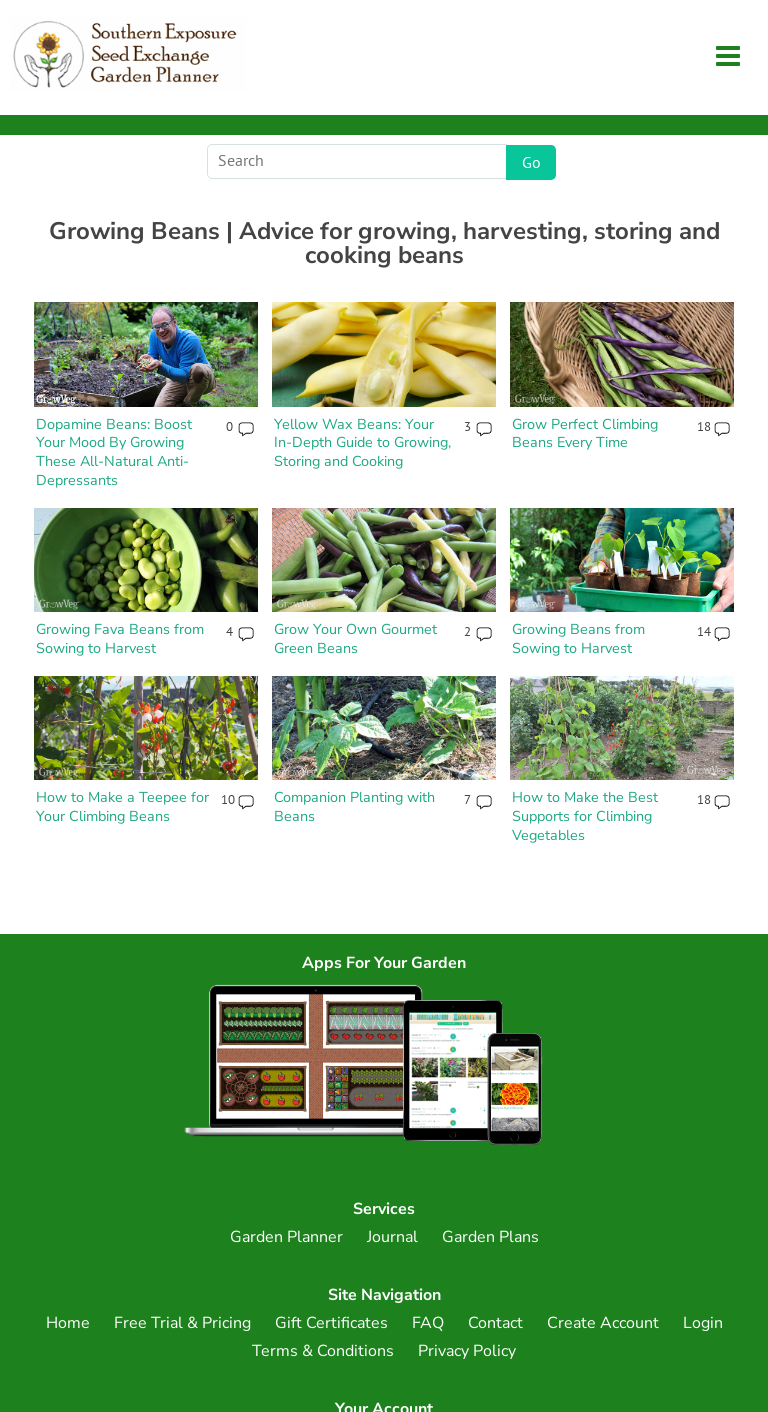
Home (68, 1323)
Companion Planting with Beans (354, 806)
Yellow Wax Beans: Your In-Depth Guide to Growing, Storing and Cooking (362, 442)
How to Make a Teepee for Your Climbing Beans (122, 806)
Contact (495, 1323)
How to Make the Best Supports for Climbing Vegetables (585, 815)
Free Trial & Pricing (182, 1323)
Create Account (603, 1323)
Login (703, 1323)
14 (703, 633)
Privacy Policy (467, 1351)
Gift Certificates (331, 1323)
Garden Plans (490, 1237)
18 (703, 428)
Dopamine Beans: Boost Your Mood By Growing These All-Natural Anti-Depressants (114, 452)
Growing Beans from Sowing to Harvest (578, 638)
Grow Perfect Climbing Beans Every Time (585, 433)
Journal (392, 1237)
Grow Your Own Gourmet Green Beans (355, 638)
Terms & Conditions (323, 1351)
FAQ (428, 1323)
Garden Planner (286, 1237)
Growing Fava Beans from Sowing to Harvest (120, 638)
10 (227, 801)
